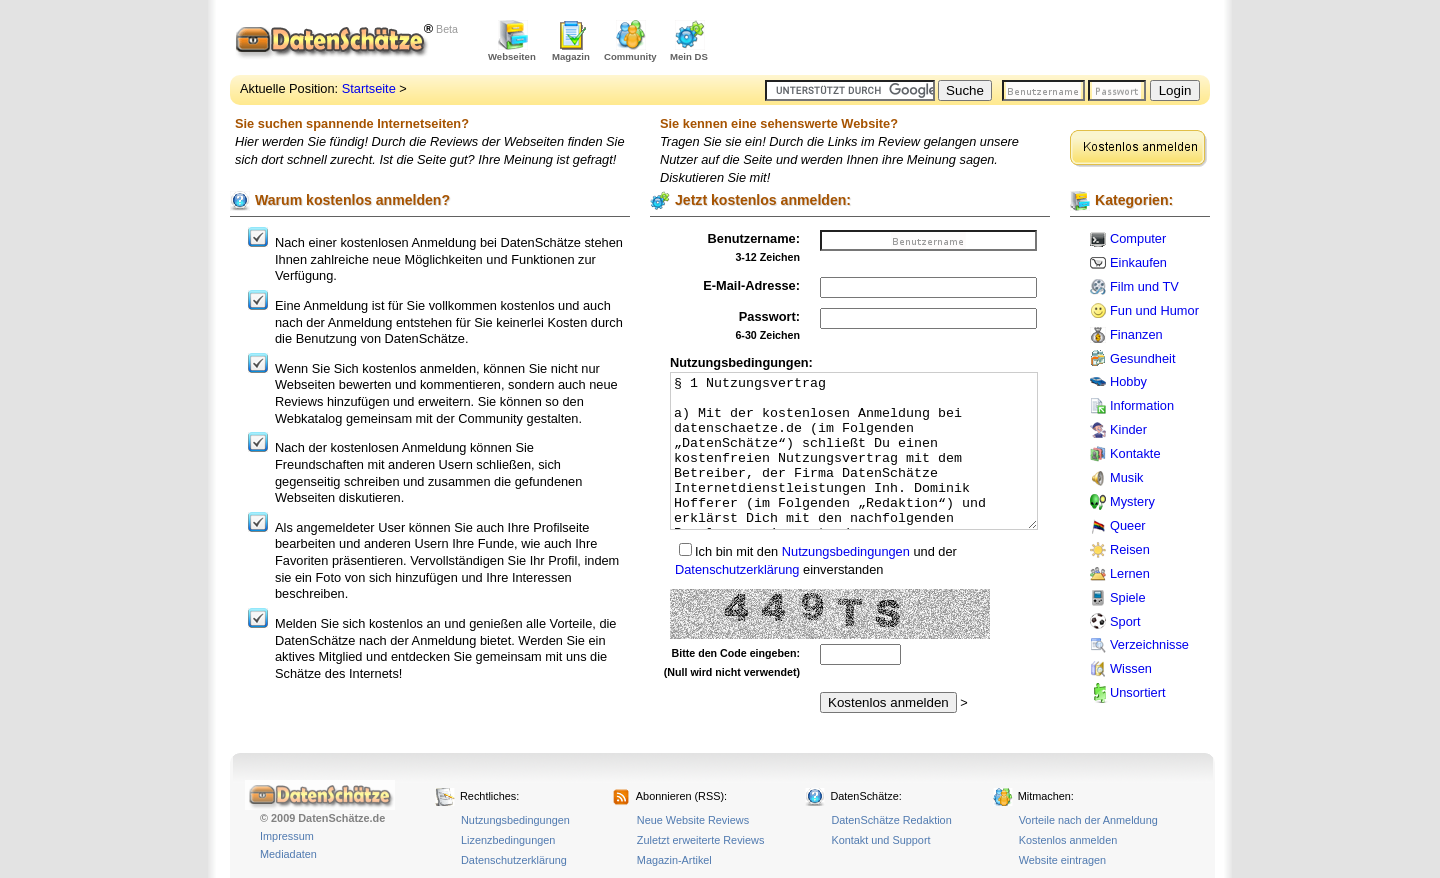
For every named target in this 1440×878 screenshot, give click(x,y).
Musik (1126, 477)
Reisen (1130, 549)
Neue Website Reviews (693, 820)
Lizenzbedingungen (508, 840)
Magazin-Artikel (674, 860)
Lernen (1130, 573)
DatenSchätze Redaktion (891, 820)
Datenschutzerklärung (737, 569)
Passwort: (769, 316)
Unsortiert (1137, 692)
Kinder (1128, 429)
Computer (1138, 238)
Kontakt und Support (880, 840)
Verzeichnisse (1149, 644)
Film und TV (1144, 286)
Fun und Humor (1154, 310)
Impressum (287, 836)
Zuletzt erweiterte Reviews (701, 840)
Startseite (369, 88)
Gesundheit (1142, 358)
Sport (1125, 621)
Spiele (1128, 597)
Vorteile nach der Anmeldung (1088, 820)
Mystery (1132, 501)
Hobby (1128, 381)
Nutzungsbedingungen (846, 551)
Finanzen (1136, 334)
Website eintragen (1062, 860)
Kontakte (1135, 453)
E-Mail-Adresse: (751, 285)
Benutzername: (754, 238)
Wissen (1131, 668)
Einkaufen (1138, 262)
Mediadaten (288, 854)
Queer (1128, 525)
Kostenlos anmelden (1068, 840)
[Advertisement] (976, 40)
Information (1142, 405)
